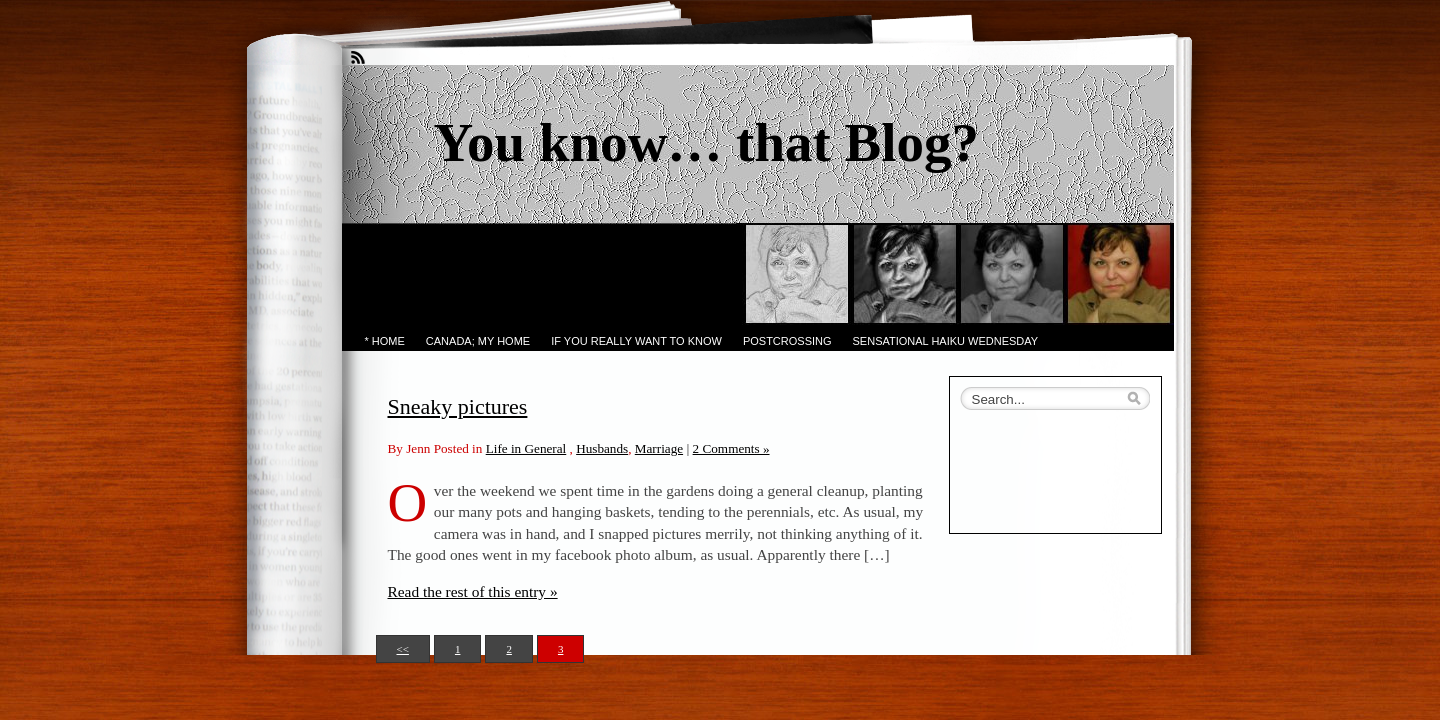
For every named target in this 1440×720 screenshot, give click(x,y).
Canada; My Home (478, 341)
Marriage (659, 448)
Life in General (526, 448)
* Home (385, 341)
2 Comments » (731, 448)
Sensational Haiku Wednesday (946, 341)
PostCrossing (787, 341)
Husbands (602, 448)
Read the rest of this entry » (473, 591)
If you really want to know (636, 341)
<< (403, 649)
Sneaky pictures (458, 406)
